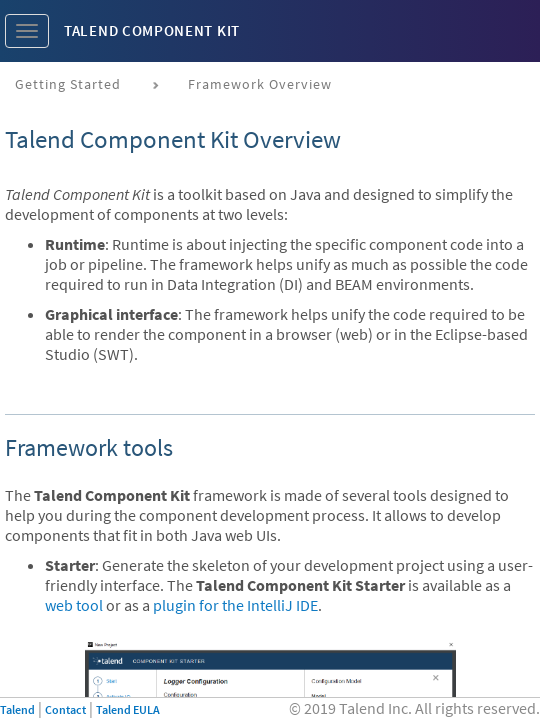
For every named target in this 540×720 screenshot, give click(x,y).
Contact (65, 709)
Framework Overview (260, 84)
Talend (17, 709)
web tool (74, 605)
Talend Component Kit (152, 30)
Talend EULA (128, 709)
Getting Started (68, 84)
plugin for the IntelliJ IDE (235, 605)
